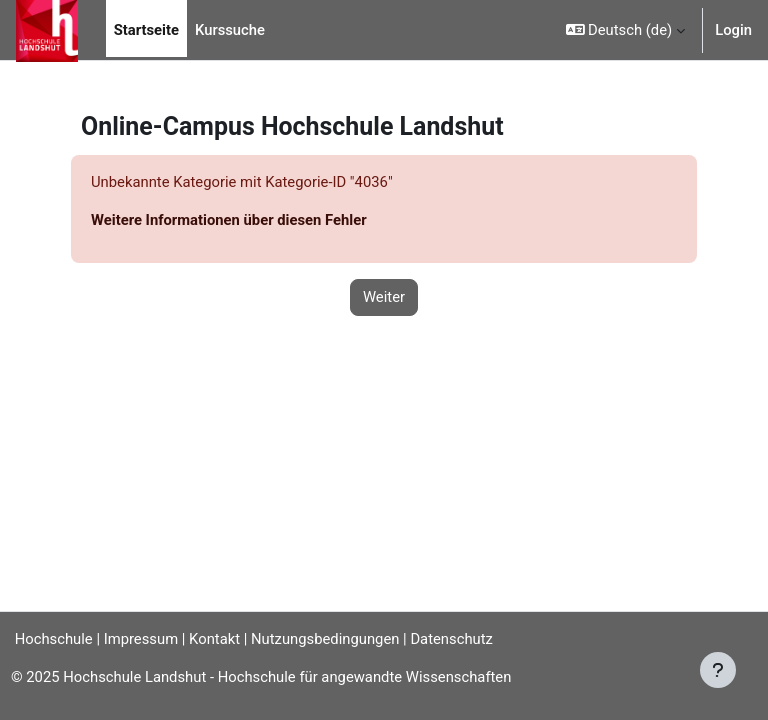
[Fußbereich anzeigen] (718, 670)
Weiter (384, 297)
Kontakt (214, 639)
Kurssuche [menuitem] (230, 30)
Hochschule (46, 639)
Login (733, 30)
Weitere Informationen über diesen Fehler (229, 220)
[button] (626, 30)
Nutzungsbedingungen (325, 639)
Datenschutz (451, 639)
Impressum (141, 639)
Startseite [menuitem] (146, 30)
